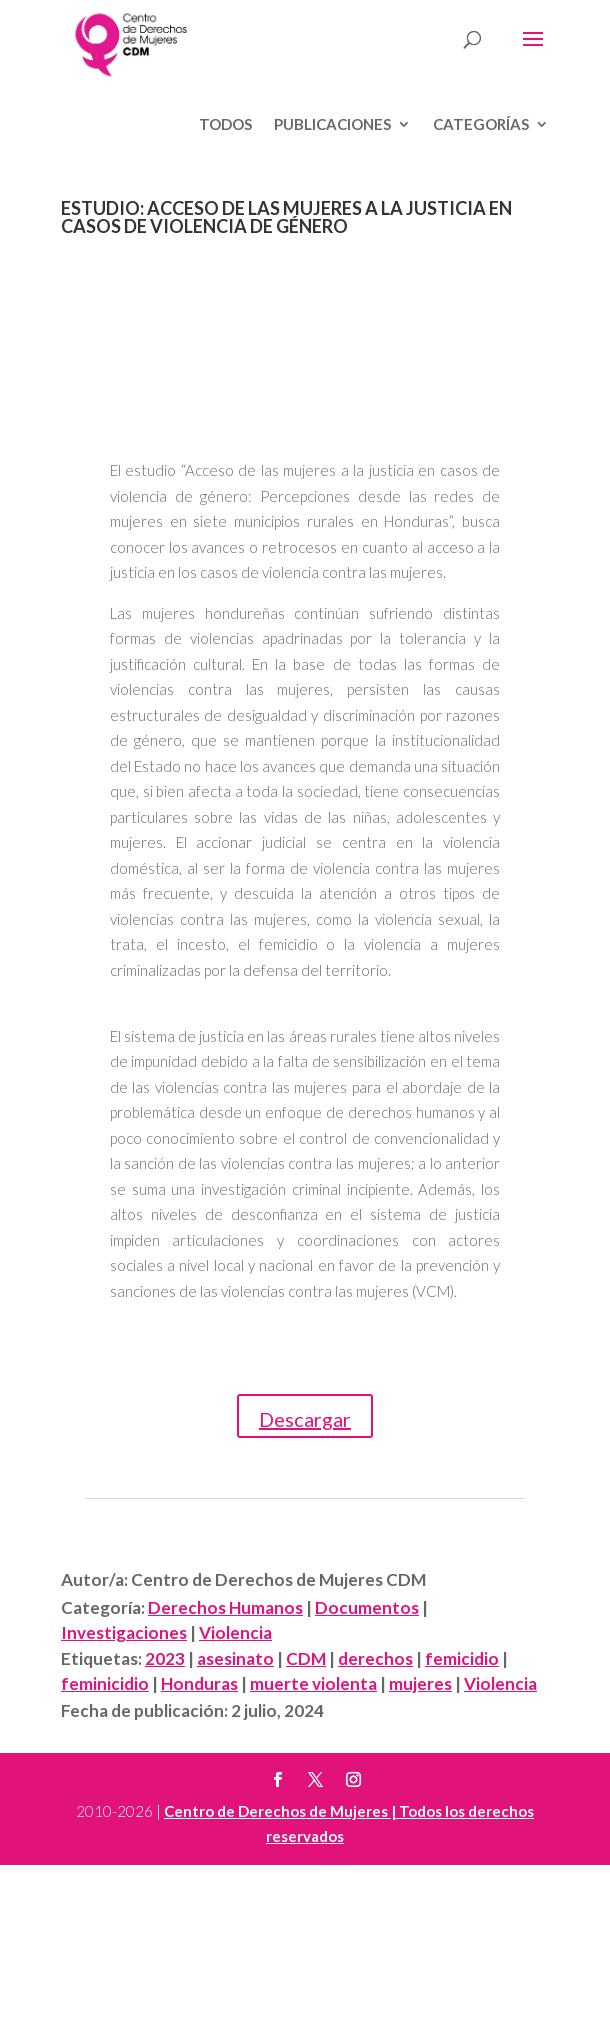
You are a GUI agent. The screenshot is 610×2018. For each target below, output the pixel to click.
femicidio (462, 1658)
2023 (165, 1658)
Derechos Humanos (225, 1607)
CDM (306, 1658)
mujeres (420, 1683)
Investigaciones (124, 1632)
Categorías (481, 125)
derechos (375, 1658)
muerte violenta (313, 1683)
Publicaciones (332, 125)
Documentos (367, 1607)
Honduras (199, 1683)
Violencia (235, 1632)
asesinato (235, 1658)
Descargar (305, 1419)
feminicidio (105, 1683)
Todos (225, 125)
